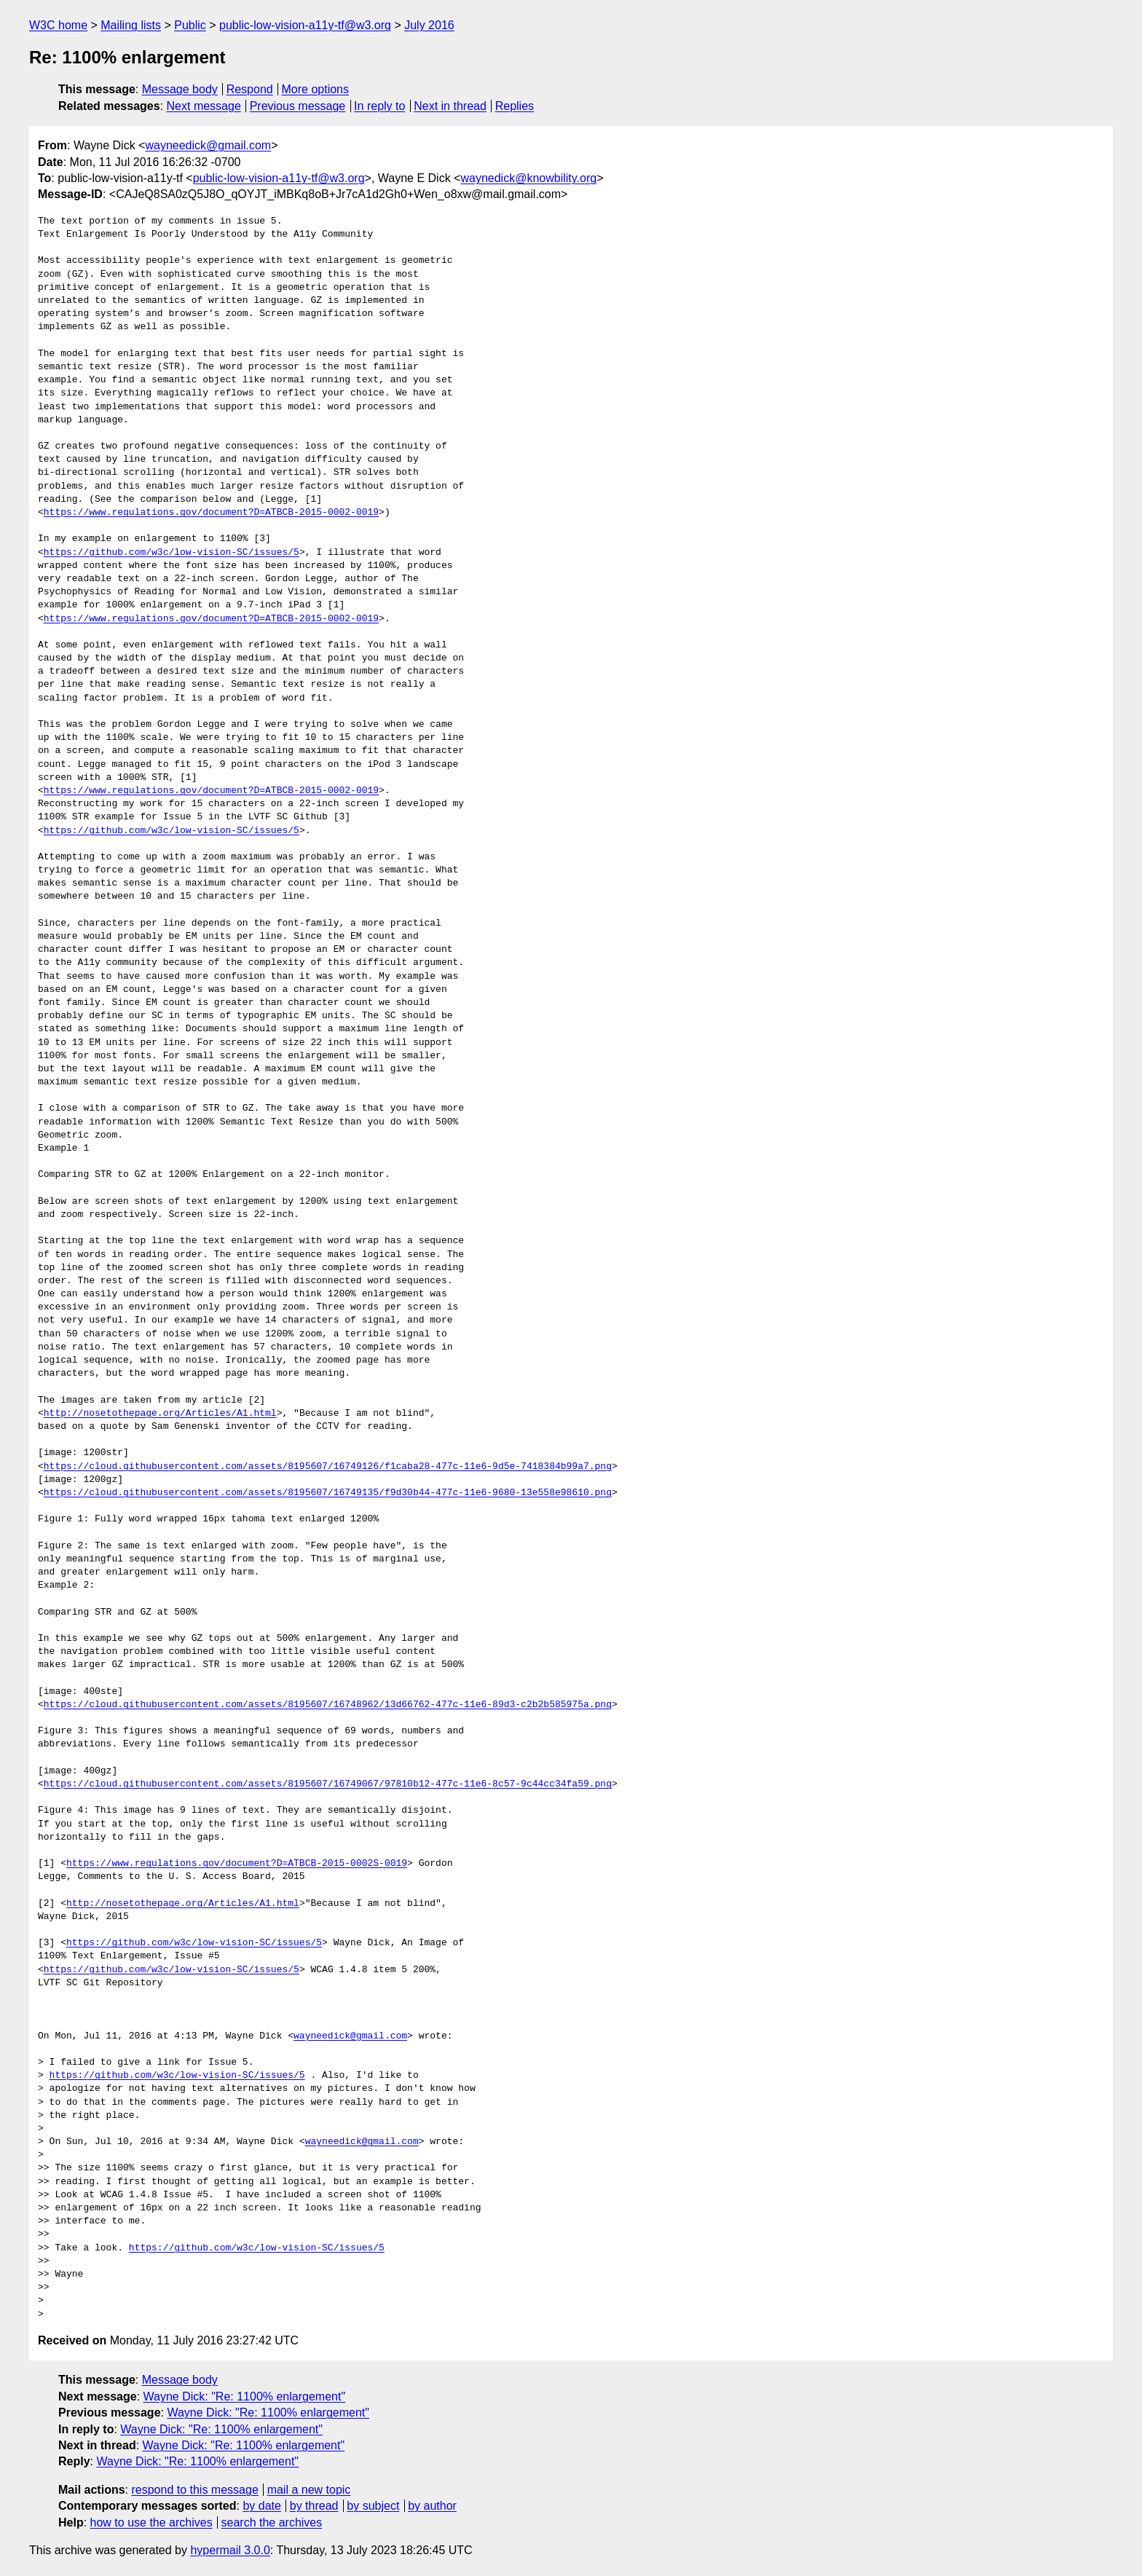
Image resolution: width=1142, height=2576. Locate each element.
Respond (250, 89)
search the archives (272, 2522)
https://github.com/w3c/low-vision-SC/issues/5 (171, 552)
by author (432, 2506)
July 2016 (429, 25)
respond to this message (194, 2490)
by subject (373, 2506)
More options (316, 89)
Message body (180, 89)
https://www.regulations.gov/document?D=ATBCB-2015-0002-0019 (211, 512)
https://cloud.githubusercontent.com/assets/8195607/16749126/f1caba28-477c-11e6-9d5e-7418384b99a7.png (328, 1466)
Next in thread (450, 106)
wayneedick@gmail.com (208, 145)
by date (261, 2506)
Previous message (298, 106)
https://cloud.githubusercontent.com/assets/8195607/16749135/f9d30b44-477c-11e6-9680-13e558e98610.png (328, 1493)
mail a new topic (309, 2490)
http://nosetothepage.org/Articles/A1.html (160, 1413)
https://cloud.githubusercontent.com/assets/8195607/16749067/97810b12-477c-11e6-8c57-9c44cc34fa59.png (328, 1784)
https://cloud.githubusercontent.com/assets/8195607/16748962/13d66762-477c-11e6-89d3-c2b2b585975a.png (328, 1705)
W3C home (58, 25)
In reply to (379, 106)
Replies (514, 106)
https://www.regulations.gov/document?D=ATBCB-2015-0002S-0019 (236, 1863)
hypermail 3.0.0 (229, 2550)
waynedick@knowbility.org (528, 178)
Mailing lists (131, 25)
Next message (204, 106)
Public (190, 25)
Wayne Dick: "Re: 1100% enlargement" (244, 2396)
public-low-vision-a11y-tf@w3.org (305, 25)
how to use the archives (151, 2522)
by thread (314, 2506)
